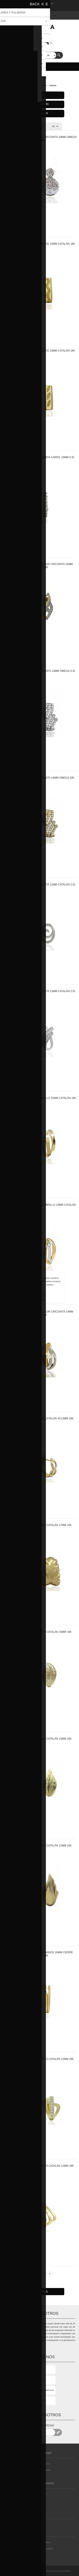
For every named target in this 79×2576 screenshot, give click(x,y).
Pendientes (42, 85)
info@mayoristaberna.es (43, 2390)
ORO (32, 85)
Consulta (41, 2555)
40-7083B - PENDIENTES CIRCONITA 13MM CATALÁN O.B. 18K (39, 993)
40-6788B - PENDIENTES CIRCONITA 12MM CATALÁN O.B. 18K (39, 886)
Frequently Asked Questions (40, 2549)
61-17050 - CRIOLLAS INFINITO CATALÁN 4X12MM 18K (39, 1418)
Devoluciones (41, 2494)
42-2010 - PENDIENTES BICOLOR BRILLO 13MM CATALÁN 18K (39, 1206)
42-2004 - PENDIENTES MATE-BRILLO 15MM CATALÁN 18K (39, 1098)
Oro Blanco (39, 113)
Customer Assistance (40, 2542)
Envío (40, 2500)
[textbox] (36, 55)
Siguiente (50, 2273)
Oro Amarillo (39, 104)
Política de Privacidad (40, 2470)
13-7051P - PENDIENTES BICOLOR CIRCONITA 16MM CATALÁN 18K (39, 566)
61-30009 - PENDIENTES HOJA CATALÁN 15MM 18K (39, 1738)
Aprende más (39, 1299)
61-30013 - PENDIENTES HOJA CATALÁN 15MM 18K (39, 1845)
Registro (31, 4)
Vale (39, 1294)
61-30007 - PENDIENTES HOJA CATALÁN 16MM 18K (39, 1631)
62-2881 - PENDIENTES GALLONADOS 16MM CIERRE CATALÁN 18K (39, 1954)
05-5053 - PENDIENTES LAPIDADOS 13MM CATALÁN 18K (39, 243)
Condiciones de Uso (41, 2464)
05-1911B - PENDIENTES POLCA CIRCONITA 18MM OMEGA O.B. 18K (39, 139)
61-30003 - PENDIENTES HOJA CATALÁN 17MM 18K (39, 1525)
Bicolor (39, 94)
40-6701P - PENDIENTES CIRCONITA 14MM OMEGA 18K (39, 777)
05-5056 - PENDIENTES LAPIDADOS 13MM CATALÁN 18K (39, 350)
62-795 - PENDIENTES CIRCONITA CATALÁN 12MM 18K (39, 2165)
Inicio (25, 85)
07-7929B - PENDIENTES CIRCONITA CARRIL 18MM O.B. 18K (39, 459)
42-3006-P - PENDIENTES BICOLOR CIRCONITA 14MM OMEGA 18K (39, 1313)
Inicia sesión (39, 4)
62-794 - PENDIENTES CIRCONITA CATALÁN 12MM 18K (39, 2059)
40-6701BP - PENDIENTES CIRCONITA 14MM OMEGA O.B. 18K (39, 672)
